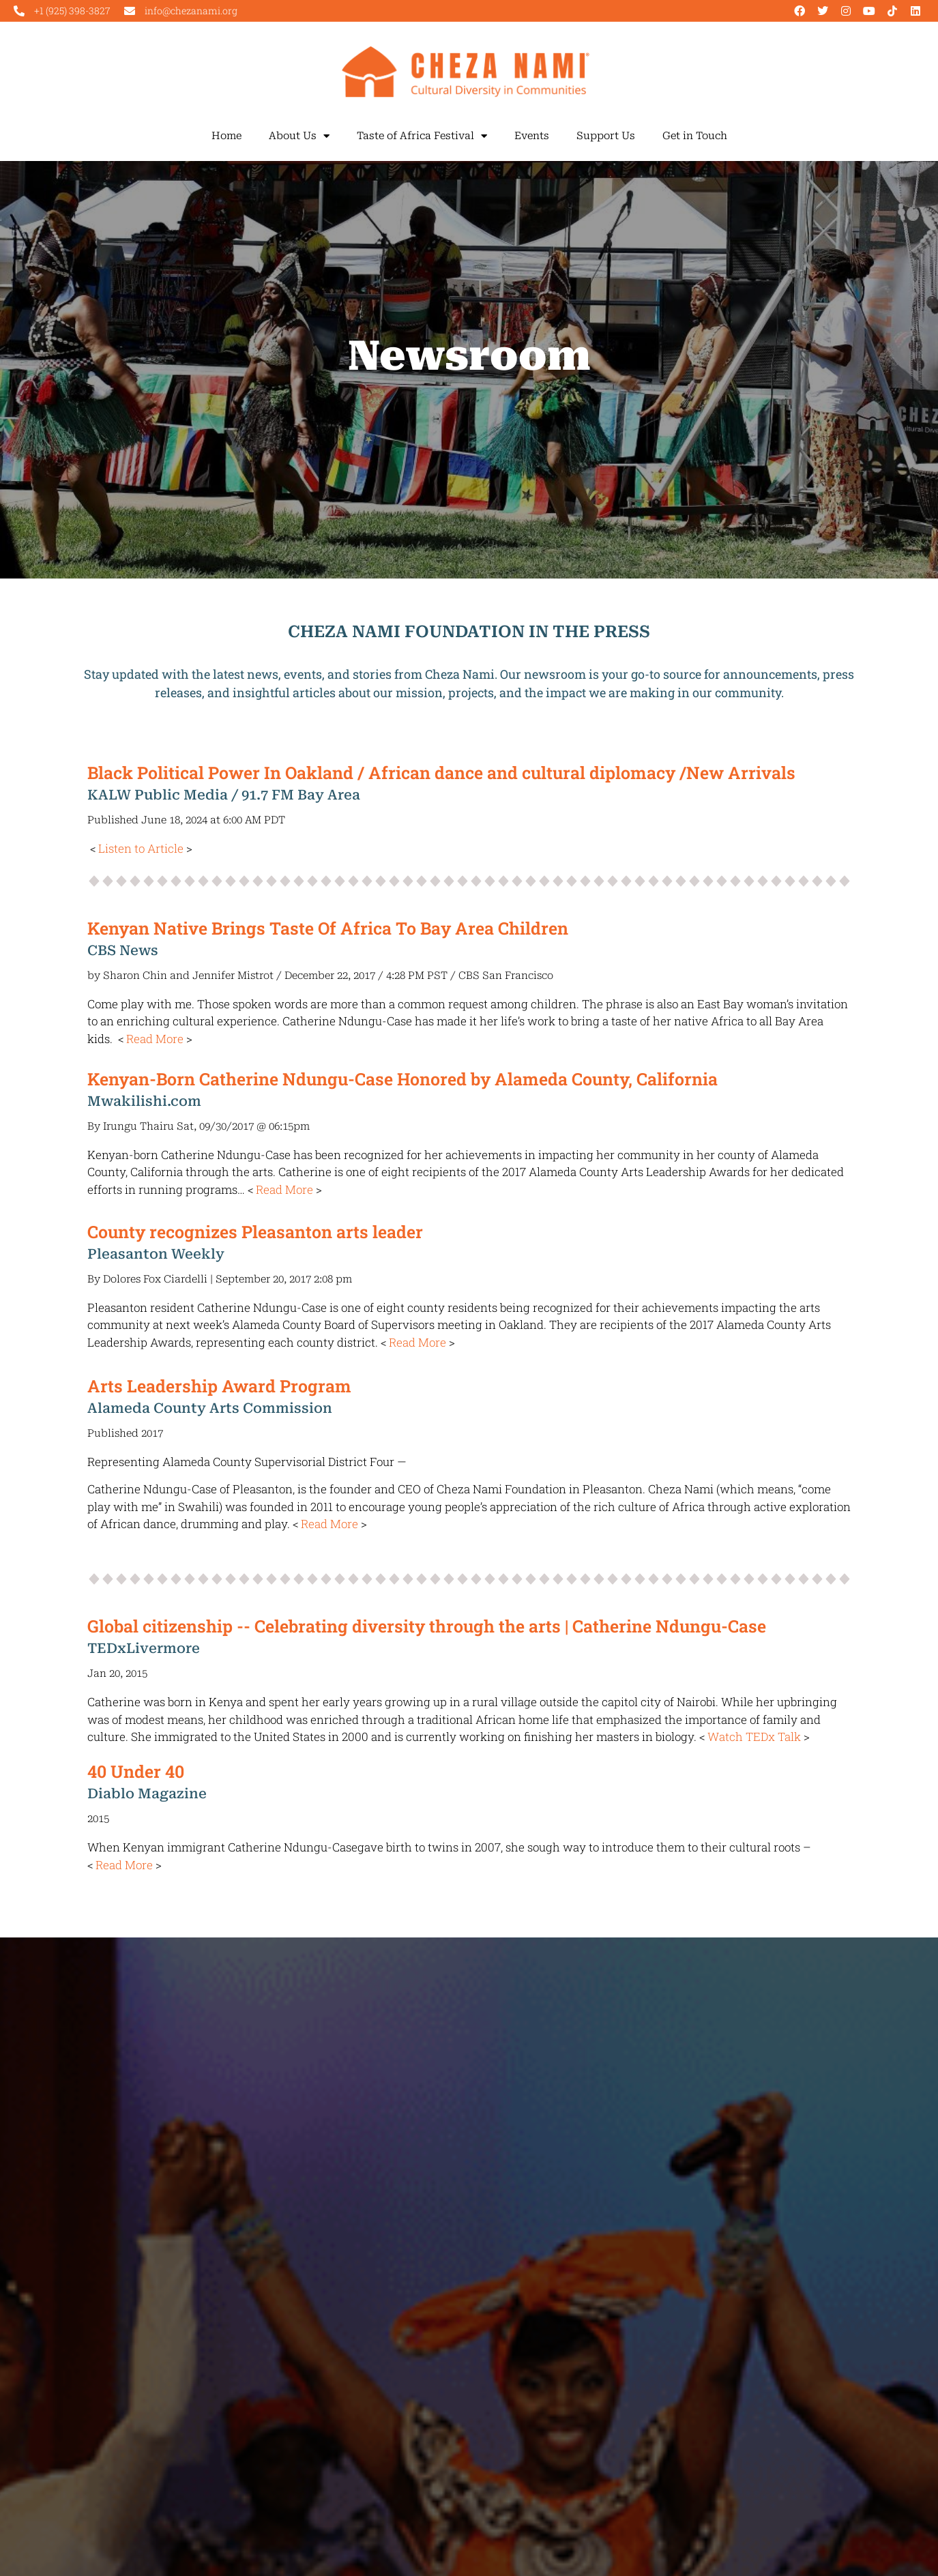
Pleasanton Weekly (155, 1254)
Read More (155, 1038)
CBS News (122, 950)
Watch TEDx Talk (754, 1736)
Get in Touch (694, 136)
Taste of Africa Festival (422, 136)
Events (531, 136)
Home (226, 136)
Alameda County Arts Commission (209, 1408)
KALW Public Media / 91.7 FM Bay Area (223, 795)
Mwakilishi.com (144, 1101)
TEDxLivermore (143, 1648)
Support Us (605, 136)
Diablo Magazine (147, 1793)
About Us (299, 136)
